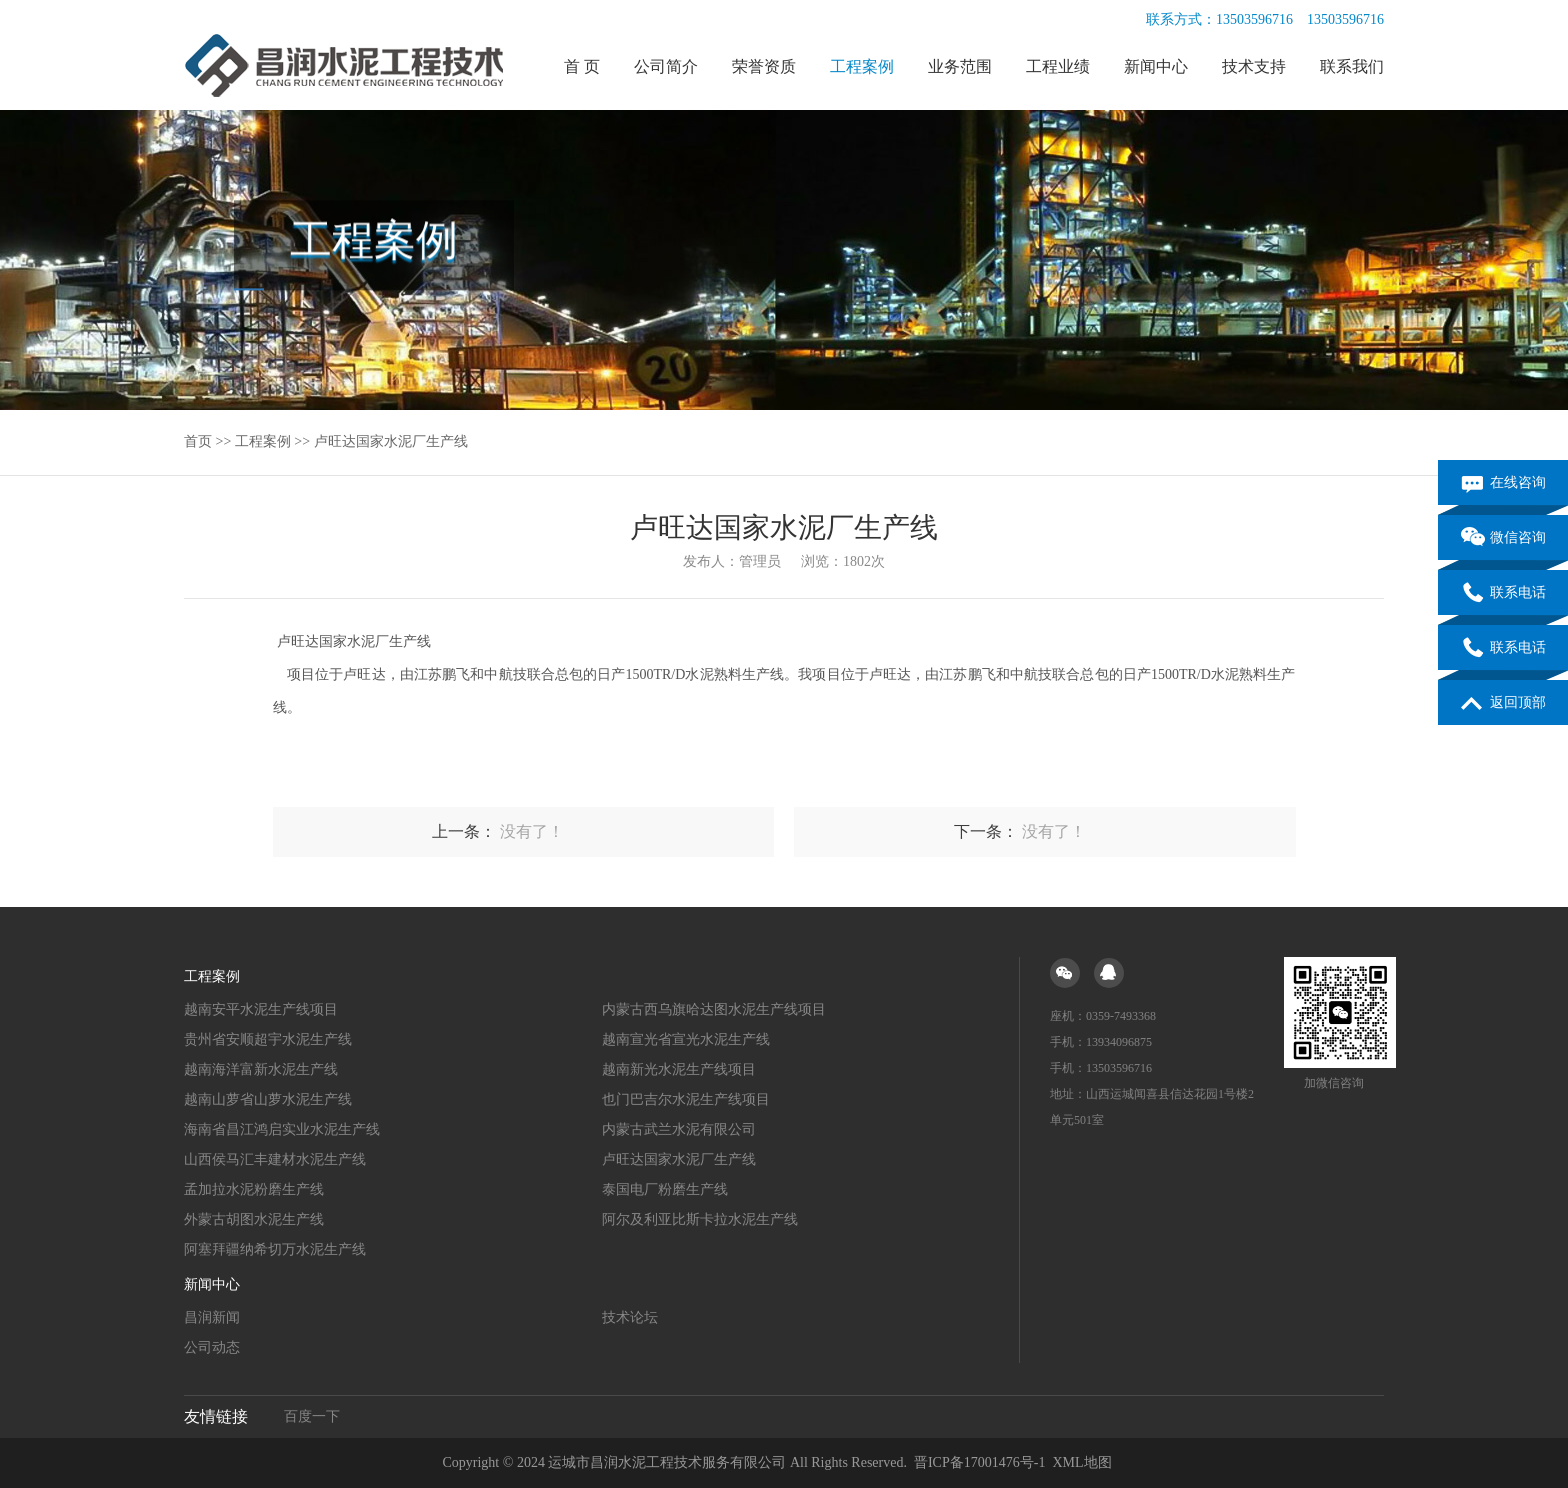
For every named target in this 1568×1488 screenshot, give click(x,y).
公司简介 (666, 66)
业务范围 (960, 66)
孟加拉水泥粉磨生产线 (254, 1189)
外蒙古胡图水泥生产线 (254, 1219)
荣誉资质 (764, 66)
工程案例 (862, 66)
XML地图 (1081, 1462)
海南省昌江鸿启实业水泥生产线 (282, 1129)
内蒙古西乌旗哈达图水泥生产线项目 (714, 1009)
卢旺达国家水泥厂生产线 (391, 441)
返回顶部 (1503, 704)
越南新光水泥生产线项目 (679, 1069)
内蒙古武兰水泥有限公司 (679, 1129)
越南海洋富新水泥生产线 (261, 1069)
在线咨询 (1503, 484)
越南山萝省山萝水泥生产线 (268, 1099)
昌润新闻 (212, 1317)
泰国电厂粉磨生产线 (665, 1189)
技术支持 (1254, 66)
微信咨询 (1503, 539)
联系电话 (1503, 594)
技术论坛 (630, 1317)
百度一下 (312, 1416)
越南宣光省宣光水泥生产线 (686, 1039)
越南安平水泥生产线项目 (261, 1009)
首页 (198, 441)
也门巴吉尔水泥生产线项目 (686, 1099)
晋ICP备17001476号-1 (979, 1462)
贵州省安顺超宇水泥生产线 (268, 1039)
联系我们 (1352, 66)
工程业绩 (1058, 66)
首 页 (582, 66)
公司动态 (212, 1347)
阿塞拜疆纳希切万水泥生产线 (275, 1249)
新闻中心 (1156, 66)
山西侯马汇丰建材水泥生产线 (275, 1159)
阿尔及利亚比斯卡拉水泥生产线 (700, 1219)
